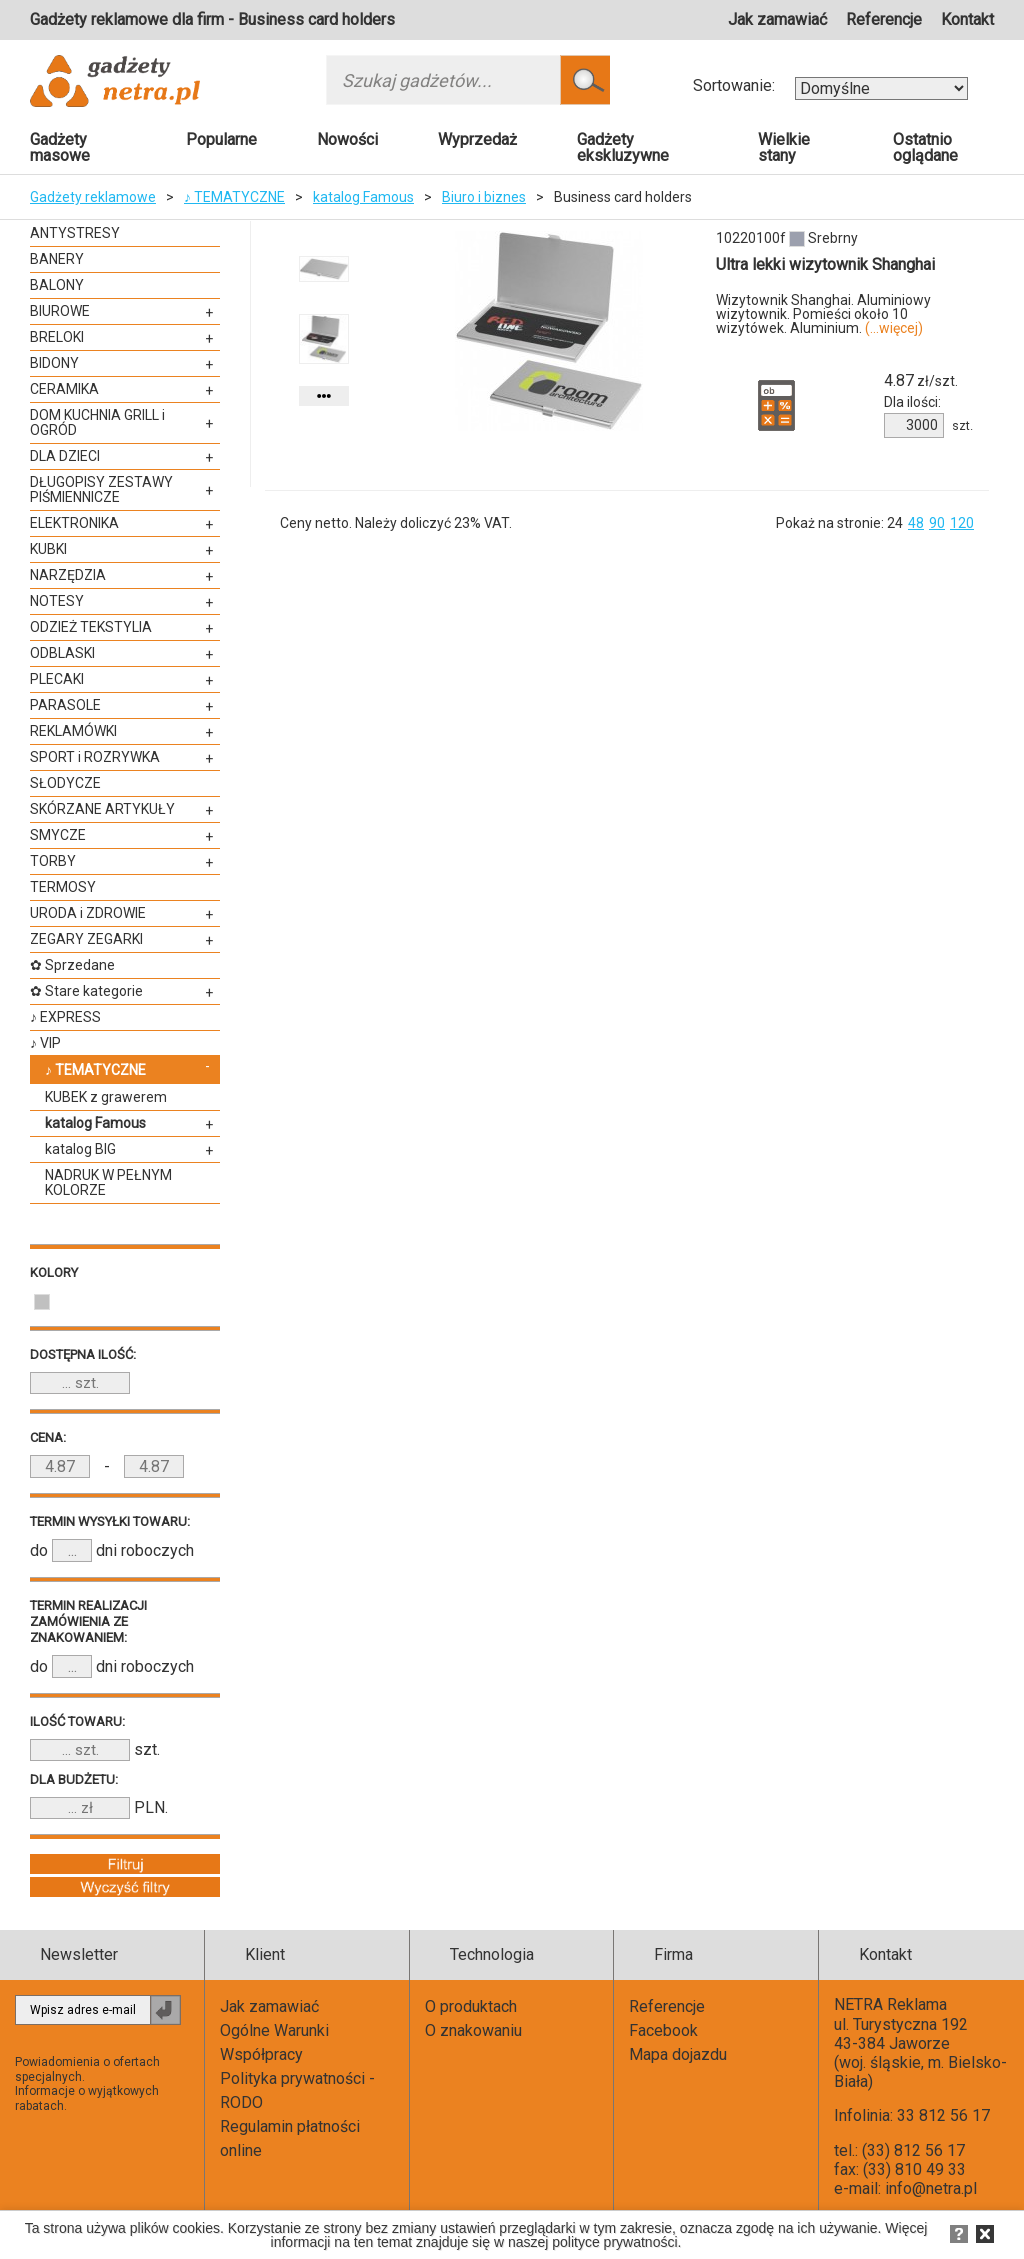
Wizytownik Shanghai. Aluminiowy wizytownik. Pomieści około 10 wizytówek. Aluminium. (823, 314)
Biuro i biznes (484, 197)
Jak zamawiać (777, 19)
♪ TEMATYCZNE (234, 197)
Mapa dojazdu (678, 2054)
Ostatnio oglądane (925, 147)
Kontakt (967, 19)
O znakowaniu (473, 2030)
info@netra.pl (931, 2188)
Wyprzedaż (477, 139)
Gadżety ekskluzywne (623, 147)
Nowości (347, 139)
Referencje (884, 19)
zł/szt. (921, 381)
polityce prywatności (614, 2242)
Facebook (663, 2030)
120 (962, 523)
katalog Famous (363, 197)
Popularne (221, 139)
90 (937, 523)
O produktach (471, 2006)
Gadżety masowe (60, 147)
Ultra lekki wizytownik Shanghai (825, 264)
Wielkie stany (784, 147)
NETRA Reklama (890, 2004)
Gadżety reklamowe (93, 197)
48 (916, 523)
